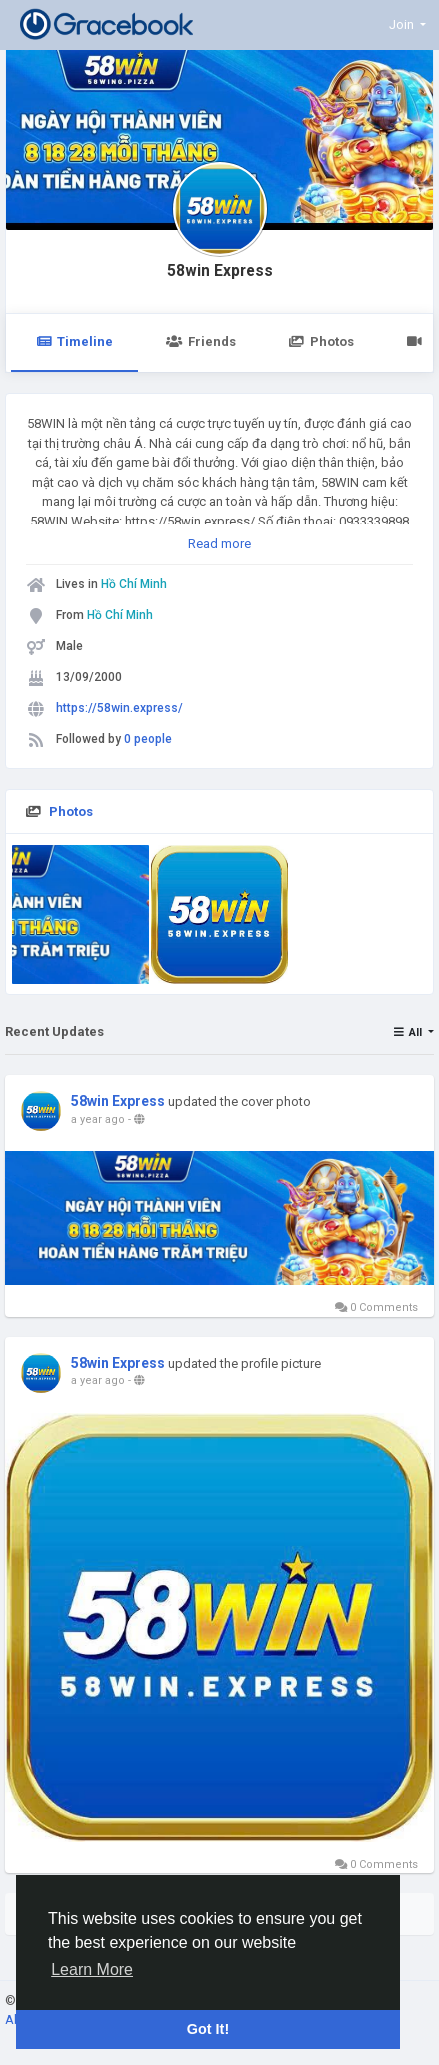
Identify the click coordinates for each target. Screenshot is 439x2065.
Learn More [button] (92, 1969)
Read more (219, 543)
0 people (148, 739)
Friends (200, 341)
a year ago (98, 1119)
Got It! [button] (208, 2029)
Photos (321, 341)
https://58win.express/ (119, 708)
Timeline (74, 341)
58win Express (220, 271)
